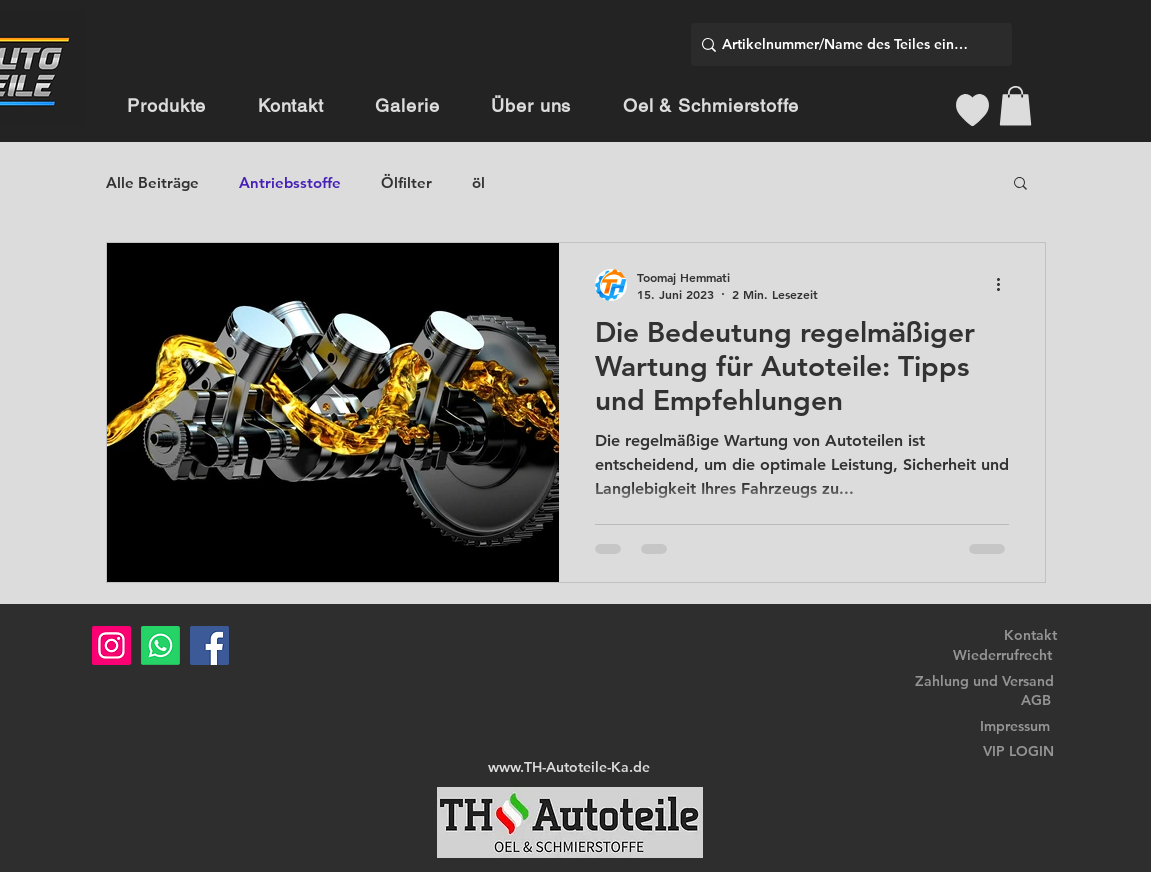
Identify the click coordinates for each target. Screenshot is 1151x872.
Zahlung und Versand (984, 681)
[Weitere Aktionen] (1006, 285)
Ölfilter (406, 182)
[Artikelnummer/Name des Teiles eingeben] (846, 44)
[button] (1015, 105)
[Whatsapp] (160, 645)
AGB (1036, 700)
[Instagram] (111, 645)
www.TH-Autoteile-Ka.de (569, 767)
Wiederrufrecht (1002, 655)
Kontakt (1030, 635)
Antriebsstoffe (290, 182)
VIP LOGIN (1018, 751)
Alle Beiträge (152, 182)
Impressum (1015, 726)
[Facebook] (209, 645)
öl (478, 182)
